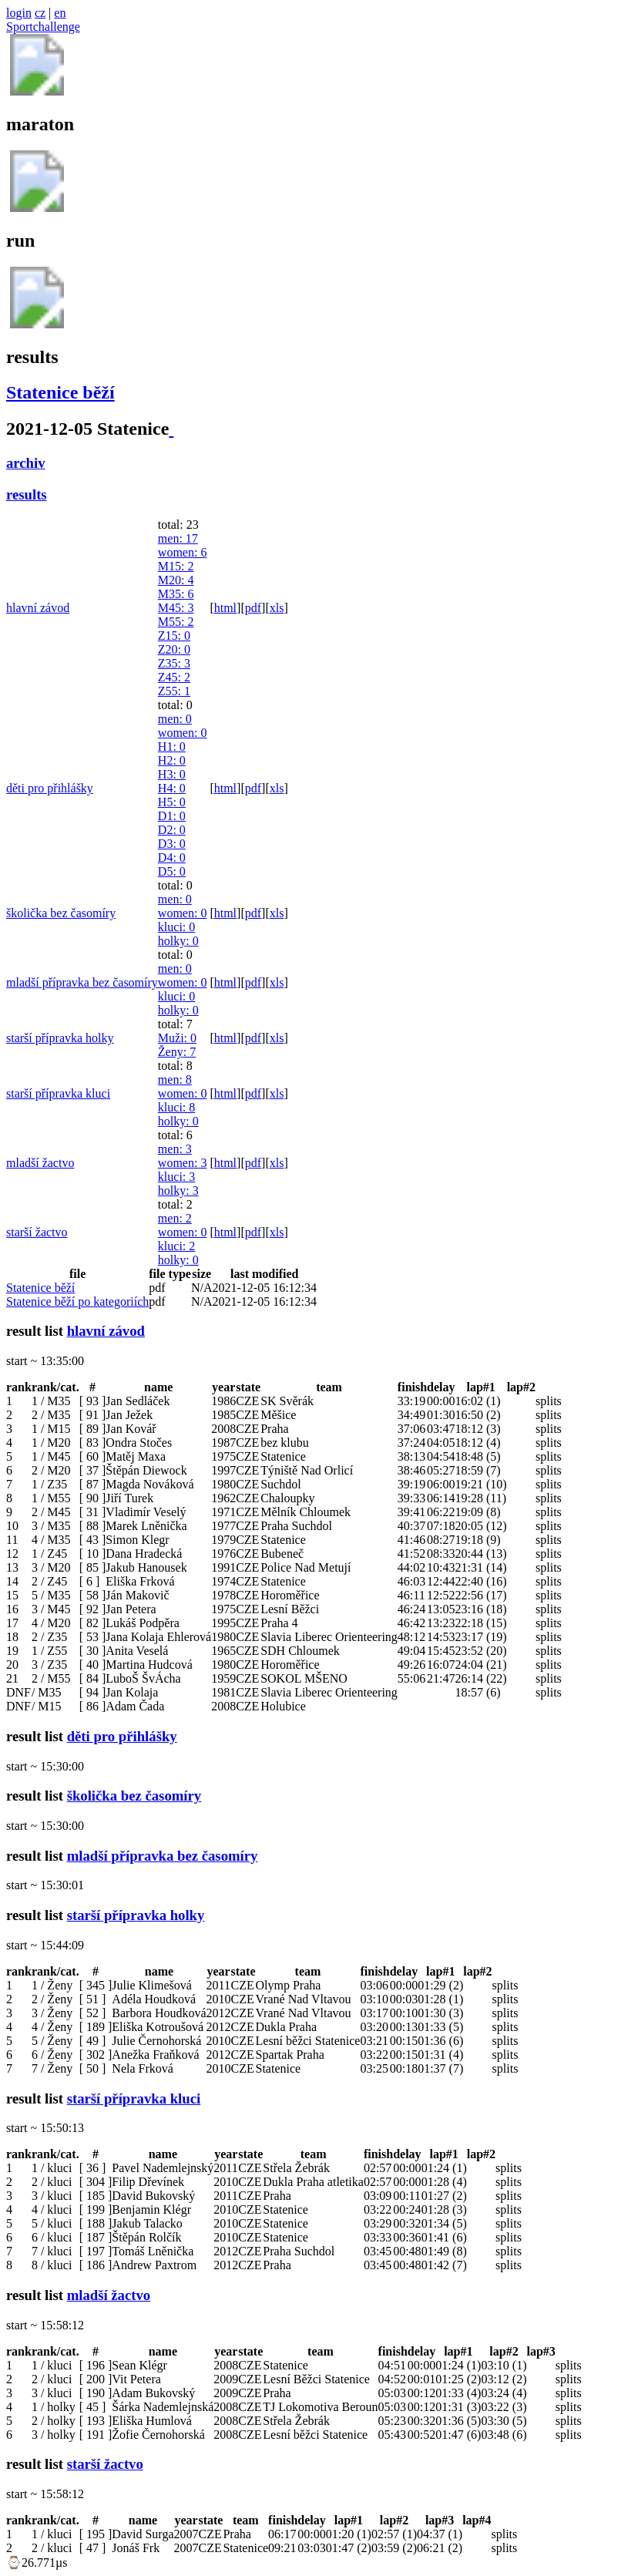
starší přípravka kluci (58, 1093)
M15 (176, 566)
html (225, 607)
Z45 (174, 677)
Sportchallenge (43, 26)
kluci (176, 926)
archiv (25, 463)
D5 (172, 871)
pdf (253, 607)
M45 (176, 607)
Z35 (174, 663)
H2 (172, 760)
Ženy (177, 1051)
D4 (172, 857)
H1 (172, 746)
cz (40, 12)
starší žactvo (37, 1232)
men (178, 538)
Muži (177, 1037)
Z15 (174, 635)
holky (178, 940)
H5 (172, 802)
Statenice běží (60, 392)
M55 (176, 621)
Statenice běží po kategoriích (77, 1301)
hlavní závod (37, 607)
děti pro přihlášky (49, 788)
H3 (172, 774)
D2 (172, 829)
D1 (172, 815)
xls (277, 607)
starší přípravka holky (60, 1037)
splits (549, 1400)
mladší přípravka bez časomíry (82, 982)
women (182, 552)
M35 (176, 593)
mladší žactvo (40, 1162)
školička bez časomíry (61, 913)
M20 (176, 580)
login (19, 12)
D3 (172, 843)
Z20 (174, 649)
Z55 (174, 691)
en (59, 12)
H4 (172, 788)
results (26, 494)
